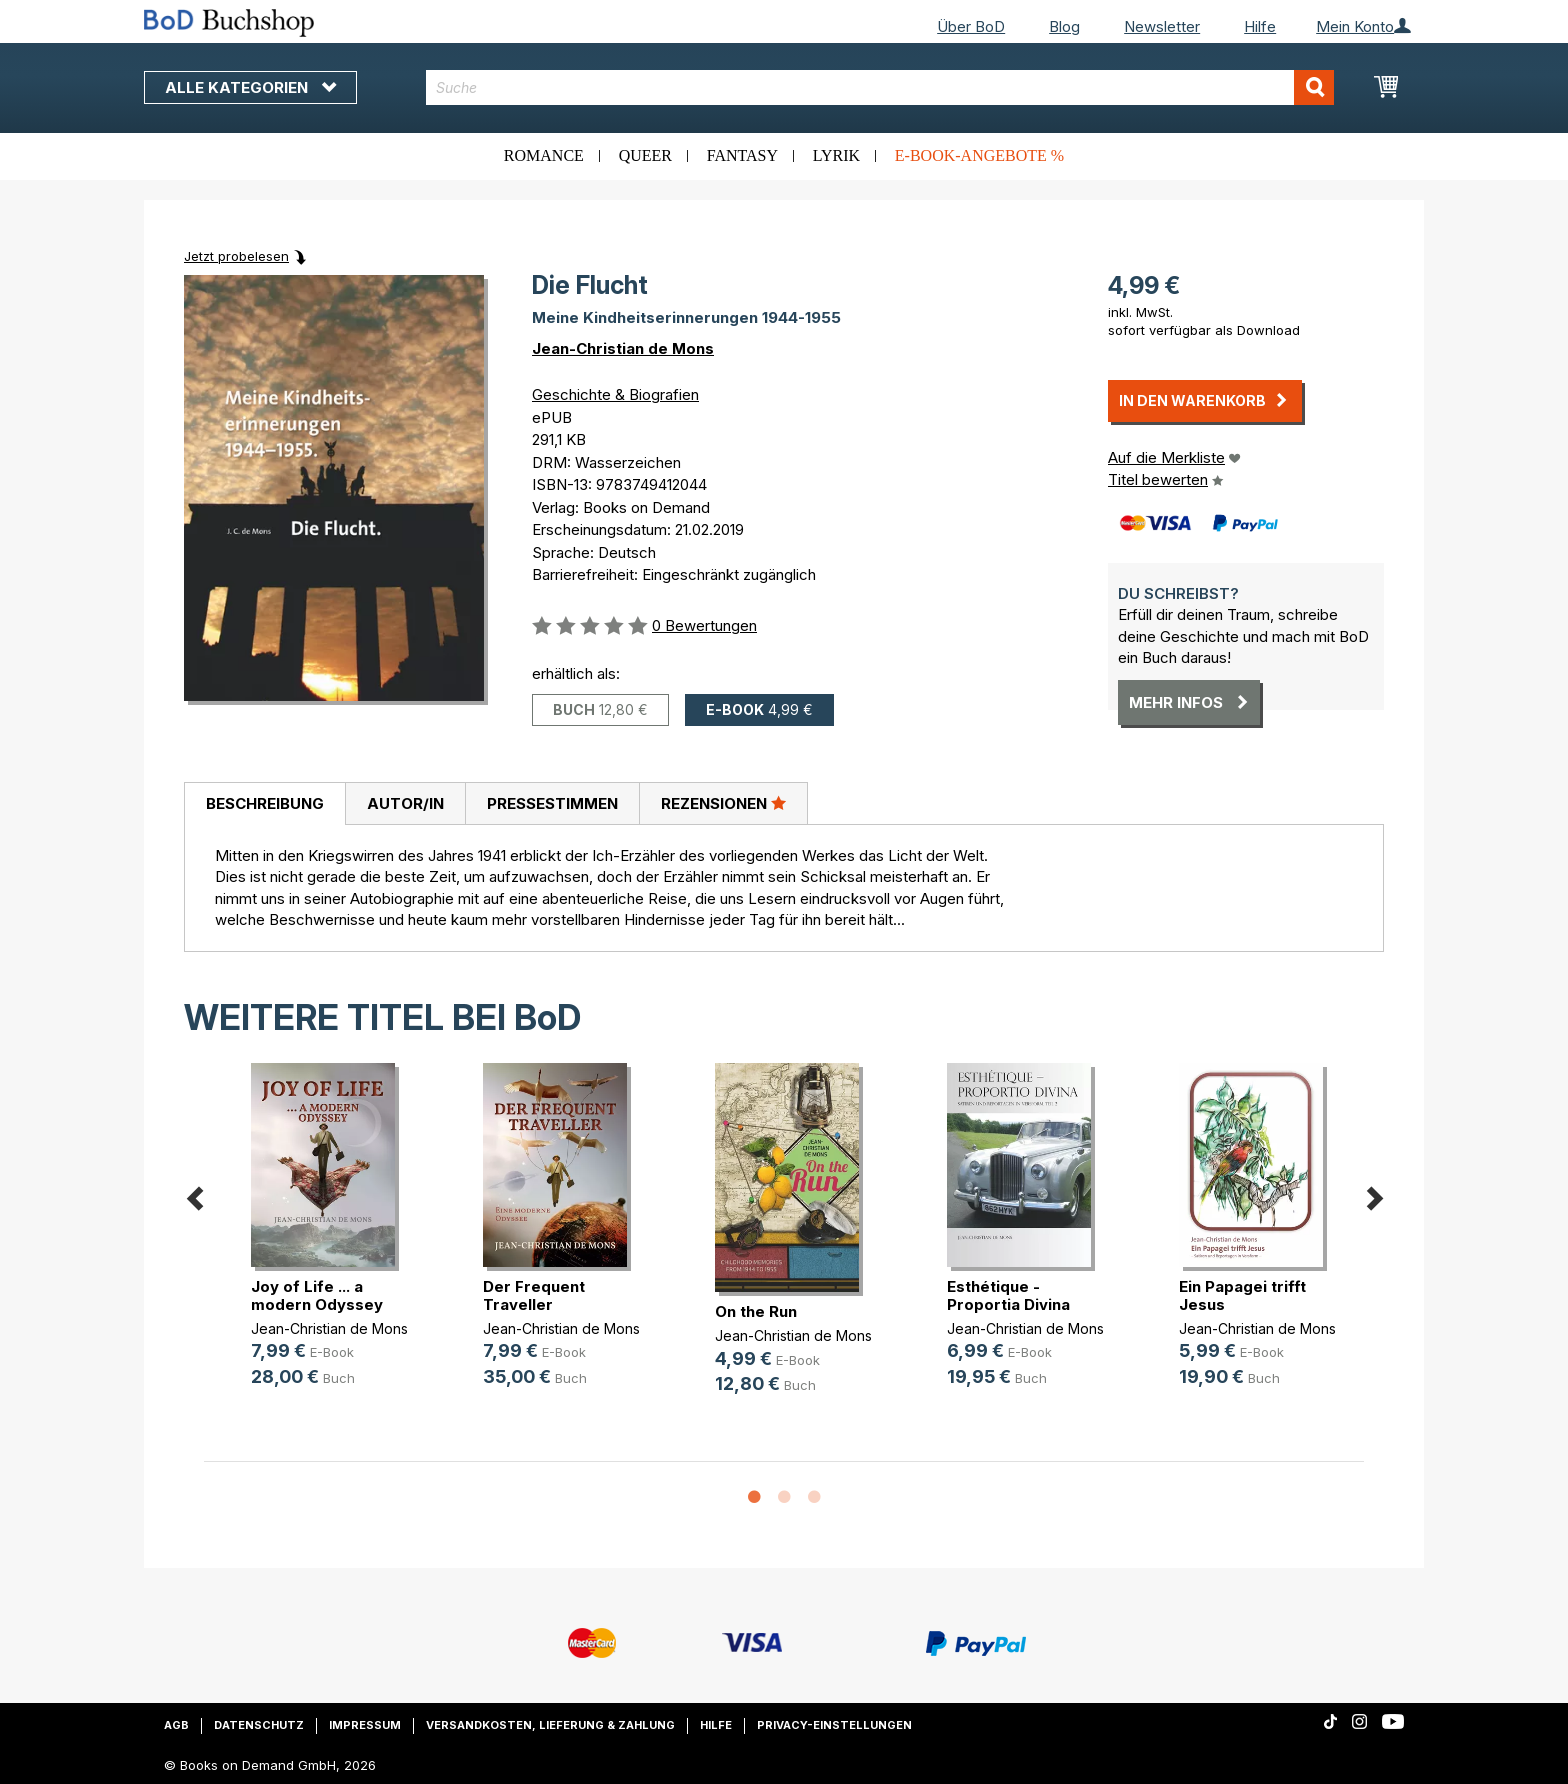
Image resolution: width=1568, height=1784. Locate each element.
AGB (176, 1725)
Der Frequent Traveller (534, 1295)
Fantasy (742, 155)
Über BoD (971, 26)
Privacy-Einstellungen (834, 1725)
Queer (645, 155)
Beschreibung (265, 803)
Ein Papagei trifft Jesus (1242, 1295)
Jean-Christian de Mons (623, 348)
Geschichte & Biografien (615, 394)
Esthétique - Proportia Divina (1008, 1295)
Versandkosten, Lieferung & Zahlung (550, 1725)
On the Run (756, 1311)
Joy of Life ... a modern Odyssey (317, 1295)
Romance (544, 155)
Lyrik (836, 155)
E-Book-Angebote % (979, 155)
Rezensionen (723, 803)
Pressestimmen (552, 803)
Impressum (365, 1725)
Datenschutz (259, 1725)
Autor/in (405, 803)
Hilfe (1260, 26)
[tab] (264, 804)
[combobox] (880, 87)
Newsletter (1162, 26)
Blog (1064, 26)
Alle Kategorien (250, 87)
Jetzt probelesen (236, 256)
